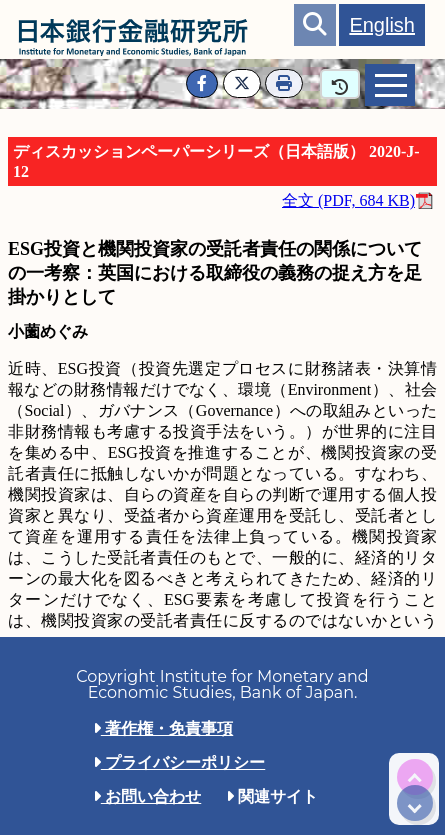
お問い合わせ (147, 796)
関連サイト (272, 796)
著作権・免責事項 (163, 728)
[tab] (390, 85)
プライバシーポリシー (179, 762)
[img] (415, 777)
